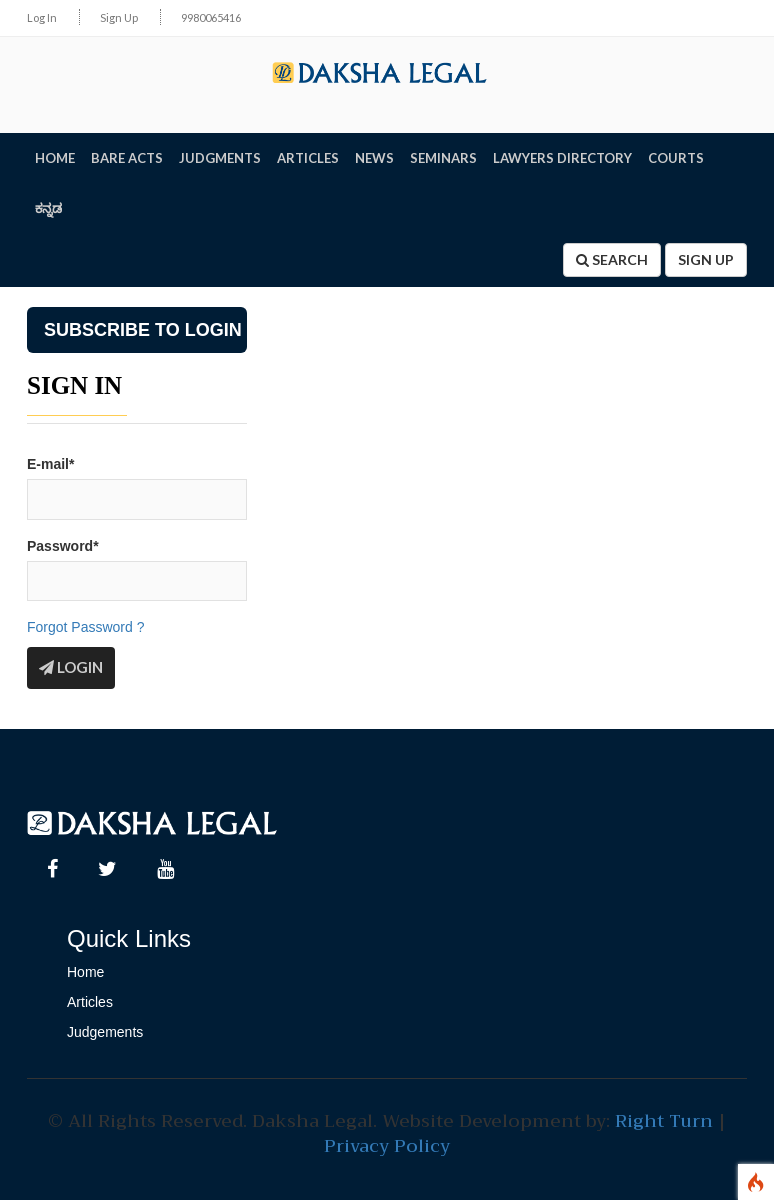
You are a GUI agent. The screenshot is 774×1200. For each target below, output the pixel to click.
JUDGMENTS (220, 158)
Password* (63, 546)
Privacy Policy (387, 1146)
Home (85, 972)
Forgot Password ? (86, 627)
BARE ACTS (127, 158)
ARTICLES (308, 158)
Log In (42, 17)
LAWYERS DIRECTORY (562, 158)
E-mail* (50, 464)
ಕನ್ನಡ (48, 208)
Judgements (105, 1032)
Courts (676, 158)
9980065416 (211, 17)
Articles (90, 1002)
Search (612, 259)
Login (71, 667)
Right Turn (664, 1121)
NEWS (374, 158)
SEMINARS (443, 158)
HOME (55, 158)
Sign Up (119, 17)
